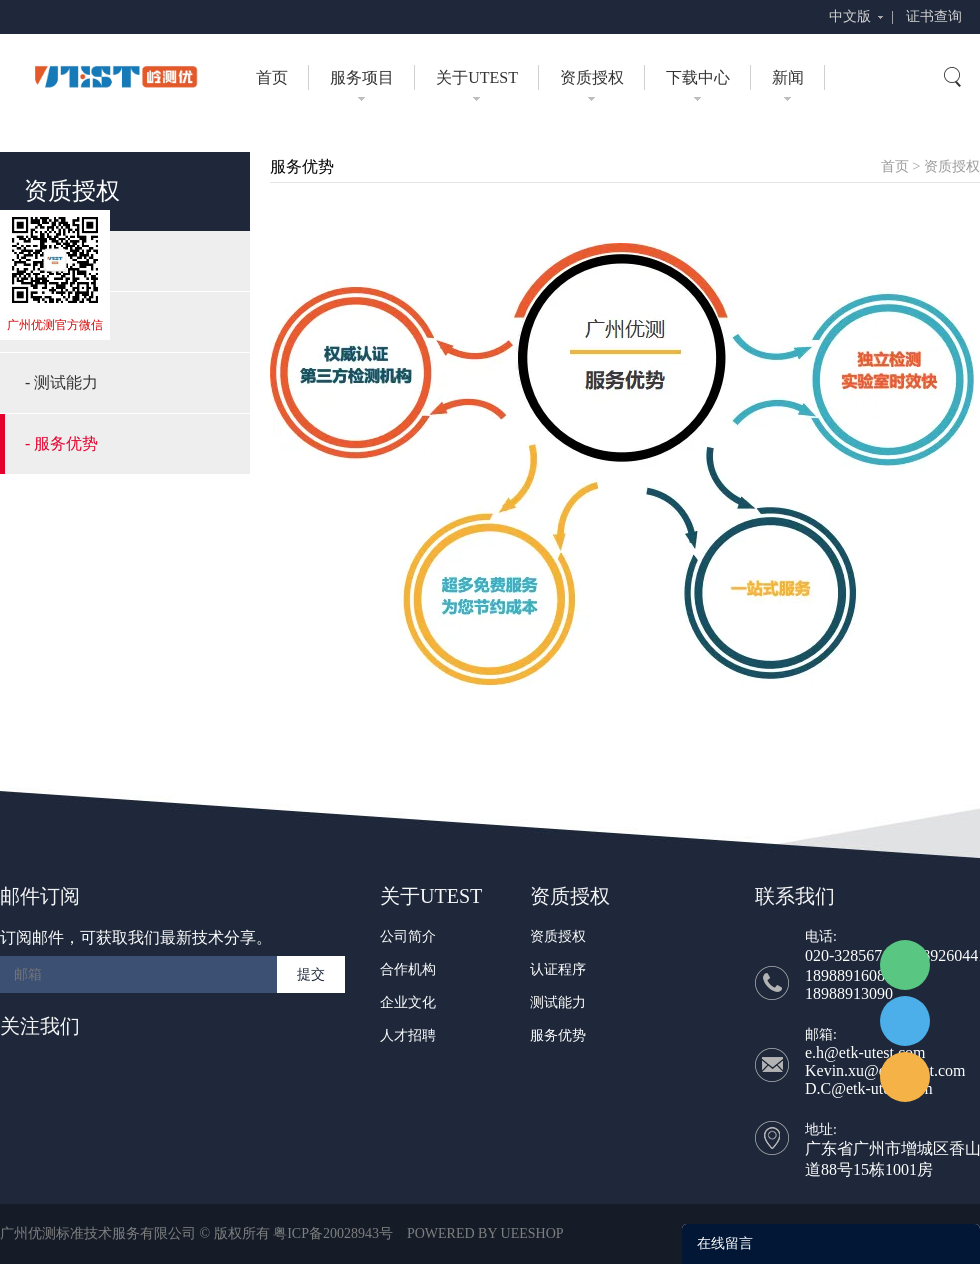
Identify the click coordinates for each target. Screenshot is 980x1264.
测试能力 (558, 1002)
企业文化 (408, 1002)
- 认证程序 (61, 321)
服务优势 (558, 1035)
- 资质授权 (61, 260)
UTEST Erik (905, 1077)
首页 (272, 77)
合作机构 (408, 969)
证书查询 (934, 16)
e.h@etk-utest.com (865, 1052)
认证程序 (558, 969)
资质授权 (592, 77)
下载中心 (698, 77)
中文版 (850, 16)
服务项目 (362, 77)
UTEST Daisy (905, 1021)
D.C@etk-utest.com (869, 1088)
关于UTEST (477, 77)
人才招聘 (408, 1035)
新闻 (788, 77)
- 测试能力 (61, 382)
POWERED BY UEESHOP (485, 1233)
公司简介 (408, 936)
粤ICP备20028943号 (333, 1233)
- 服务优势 (61, 443)
